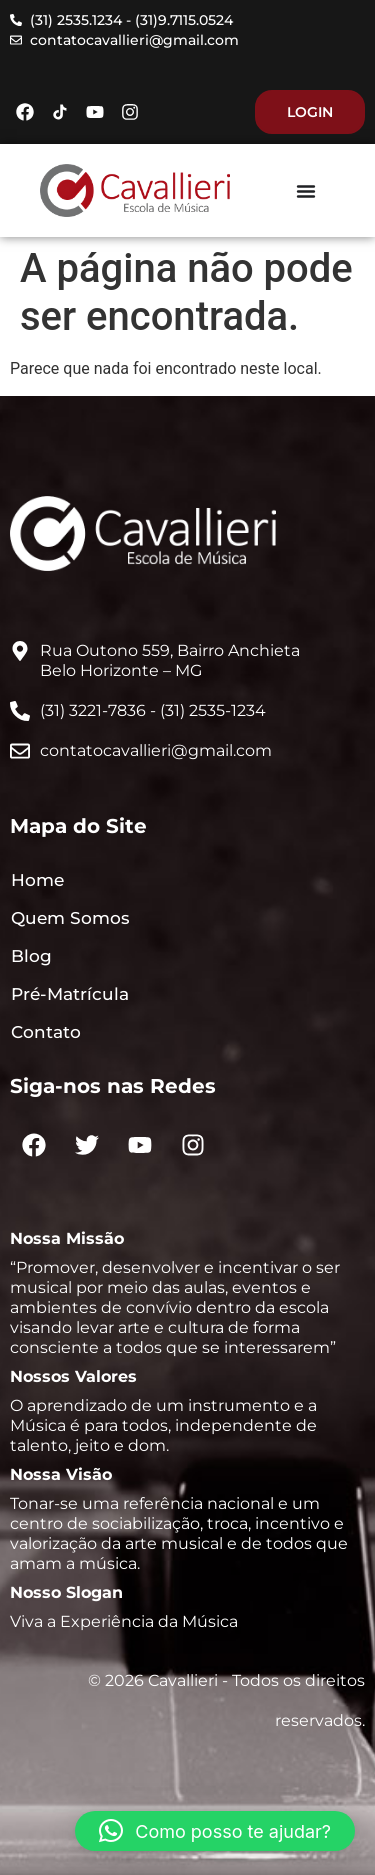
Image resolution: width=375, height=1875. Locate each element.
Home (37, 880)
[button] (215, 1831)
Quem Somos (70, 918)
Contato (46, 1032)
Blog (31, 956)
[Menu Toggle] (306, 191)
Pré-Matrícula (70, 994)
